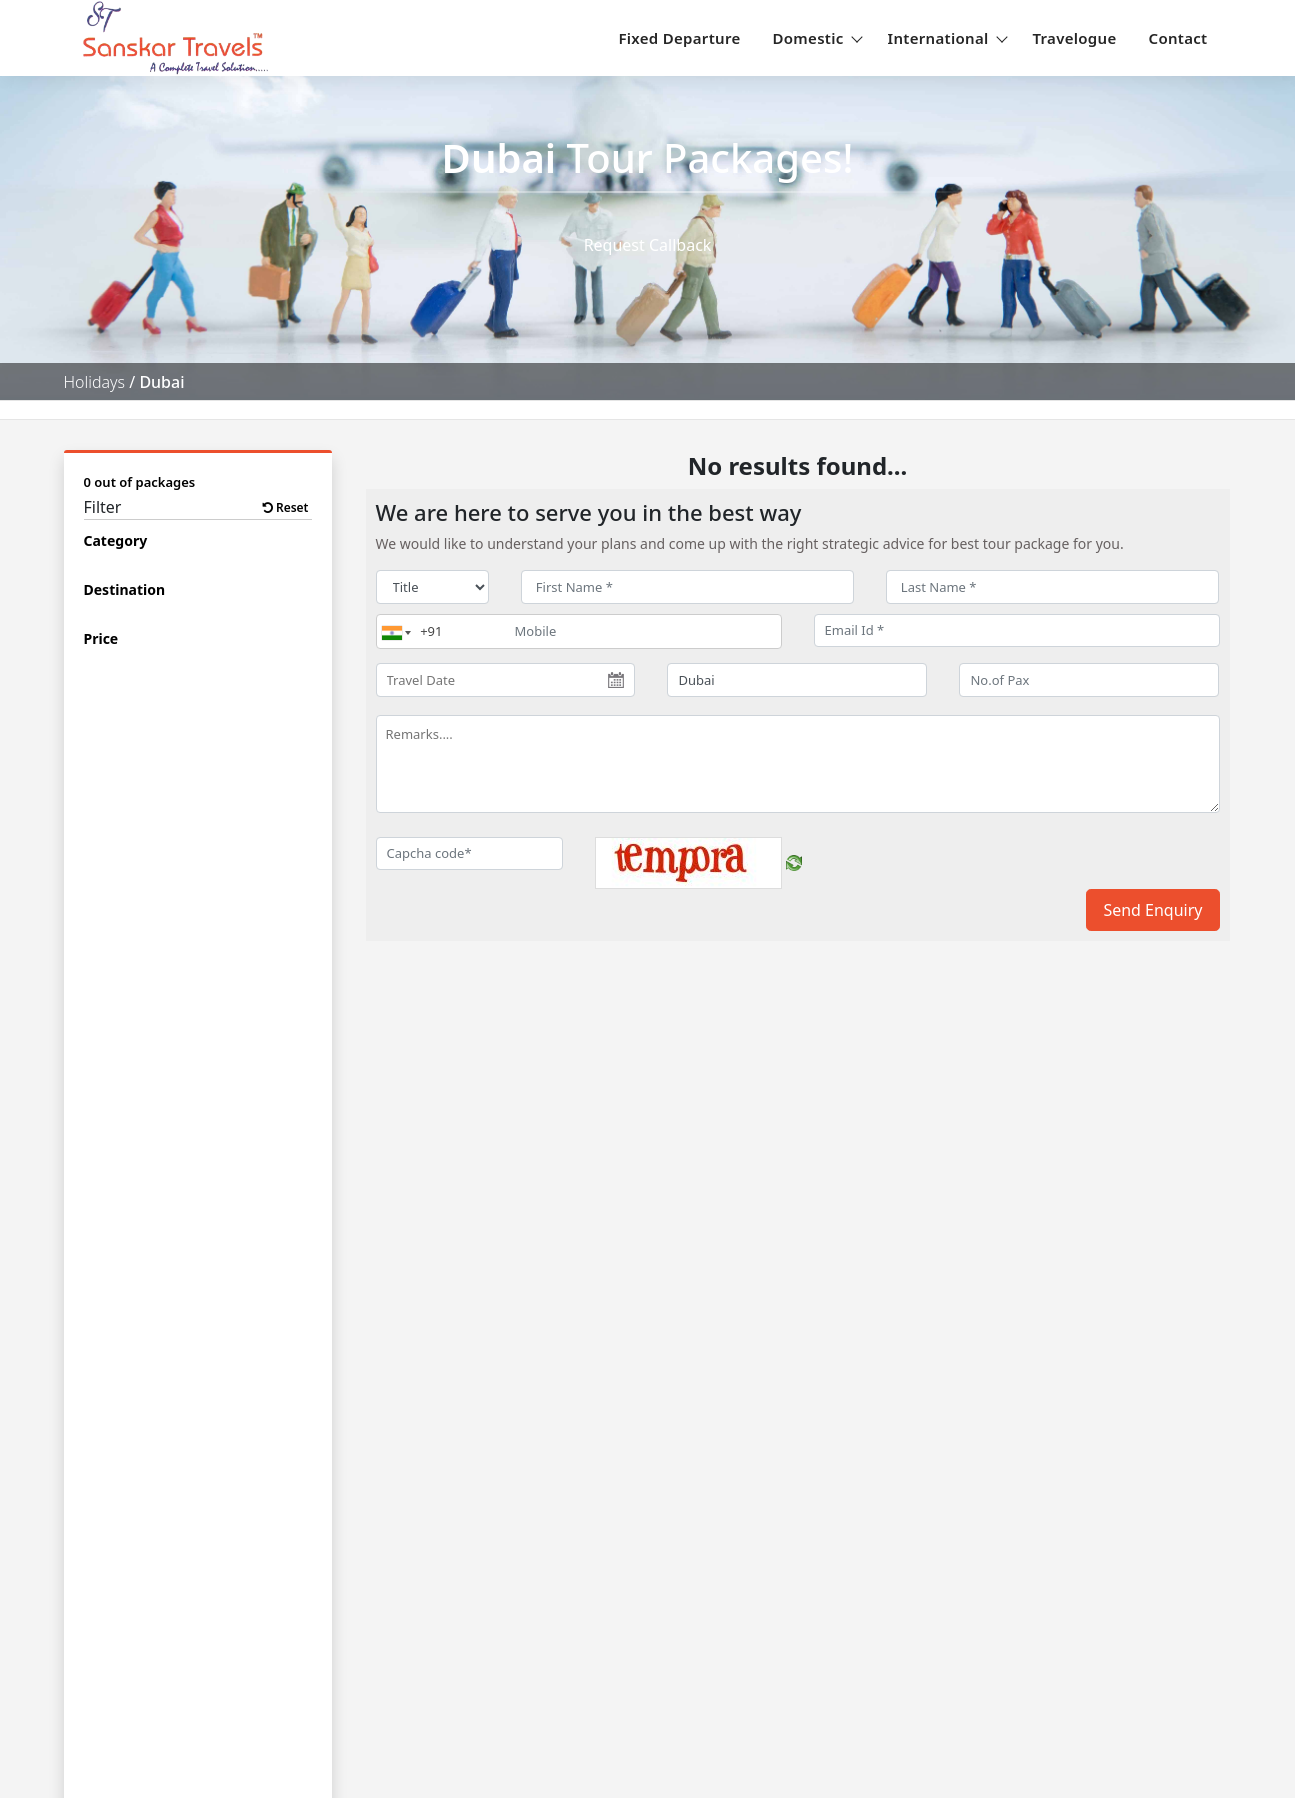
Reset (286, 507)
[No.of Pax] (1089, 680)
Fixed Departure (679, 38)
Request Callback (648, 245)
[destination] (797, 680)
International (944, 38)
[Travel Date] (506, 680)
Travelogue (1075, 38)
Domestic (814, 38)
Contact (1178, 38)
